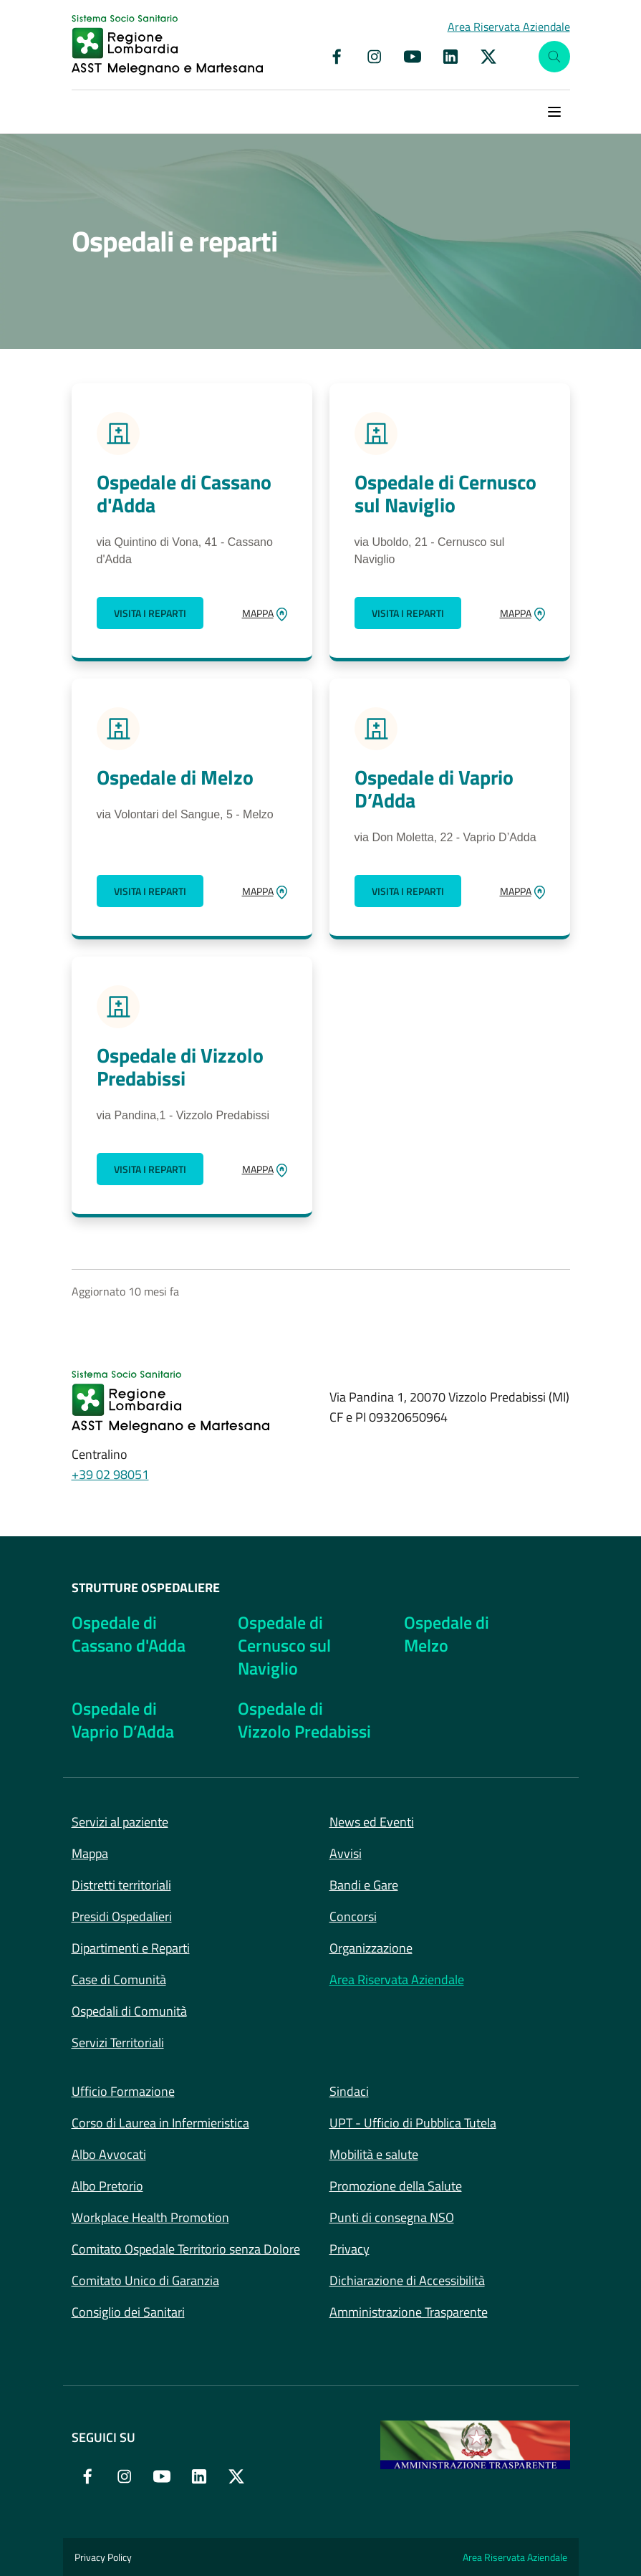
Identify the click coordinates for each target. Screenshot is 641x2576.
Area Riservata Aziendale (396, 1979)
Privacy (349, 2249)
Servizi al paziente (120, 1822)
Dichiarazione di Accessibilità (407, 2280)
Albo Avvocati (109, 2154)
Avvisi (345, 1853)
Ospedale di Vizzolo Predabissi (180, 1067)
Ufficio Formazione (123, 2091)
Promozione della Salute (395, 2186)
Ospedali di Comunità (129, 2011)
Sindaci (349, 2091)
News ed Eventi (371, 1822)
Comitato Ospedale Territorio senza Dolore (186, 2249)
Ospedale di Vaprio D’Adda (434, 789)
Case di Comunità (119, 1979)
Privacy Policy (103, 2557)
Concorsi (353, 1916)
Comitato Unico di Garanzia (145, 2280)
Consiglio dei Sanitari (128, 2312)
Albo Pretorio (107, 2186)
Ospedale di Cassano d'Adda (184, 494)
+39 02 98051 (110, 1474)
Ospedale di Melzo (175, 777)
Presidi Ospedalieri (122, 1916)
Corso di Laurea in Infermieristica (160, 2122)
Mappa (90, 1853)
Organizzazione (371, 1948)
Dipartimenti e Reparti (131, 1948)
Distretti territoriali (121, 1885)
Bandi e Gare (363, 1885)
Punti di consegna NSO (391, 2217)
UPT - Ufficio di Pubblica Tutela (412, 2122)
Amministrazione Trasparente (408, 2312)
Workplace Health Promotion (150, 2217)
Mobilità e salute (373, 2154)
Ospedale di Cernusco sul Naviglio (445, 494)
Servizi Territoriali (118, 2042)
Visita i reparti (150, 613)
